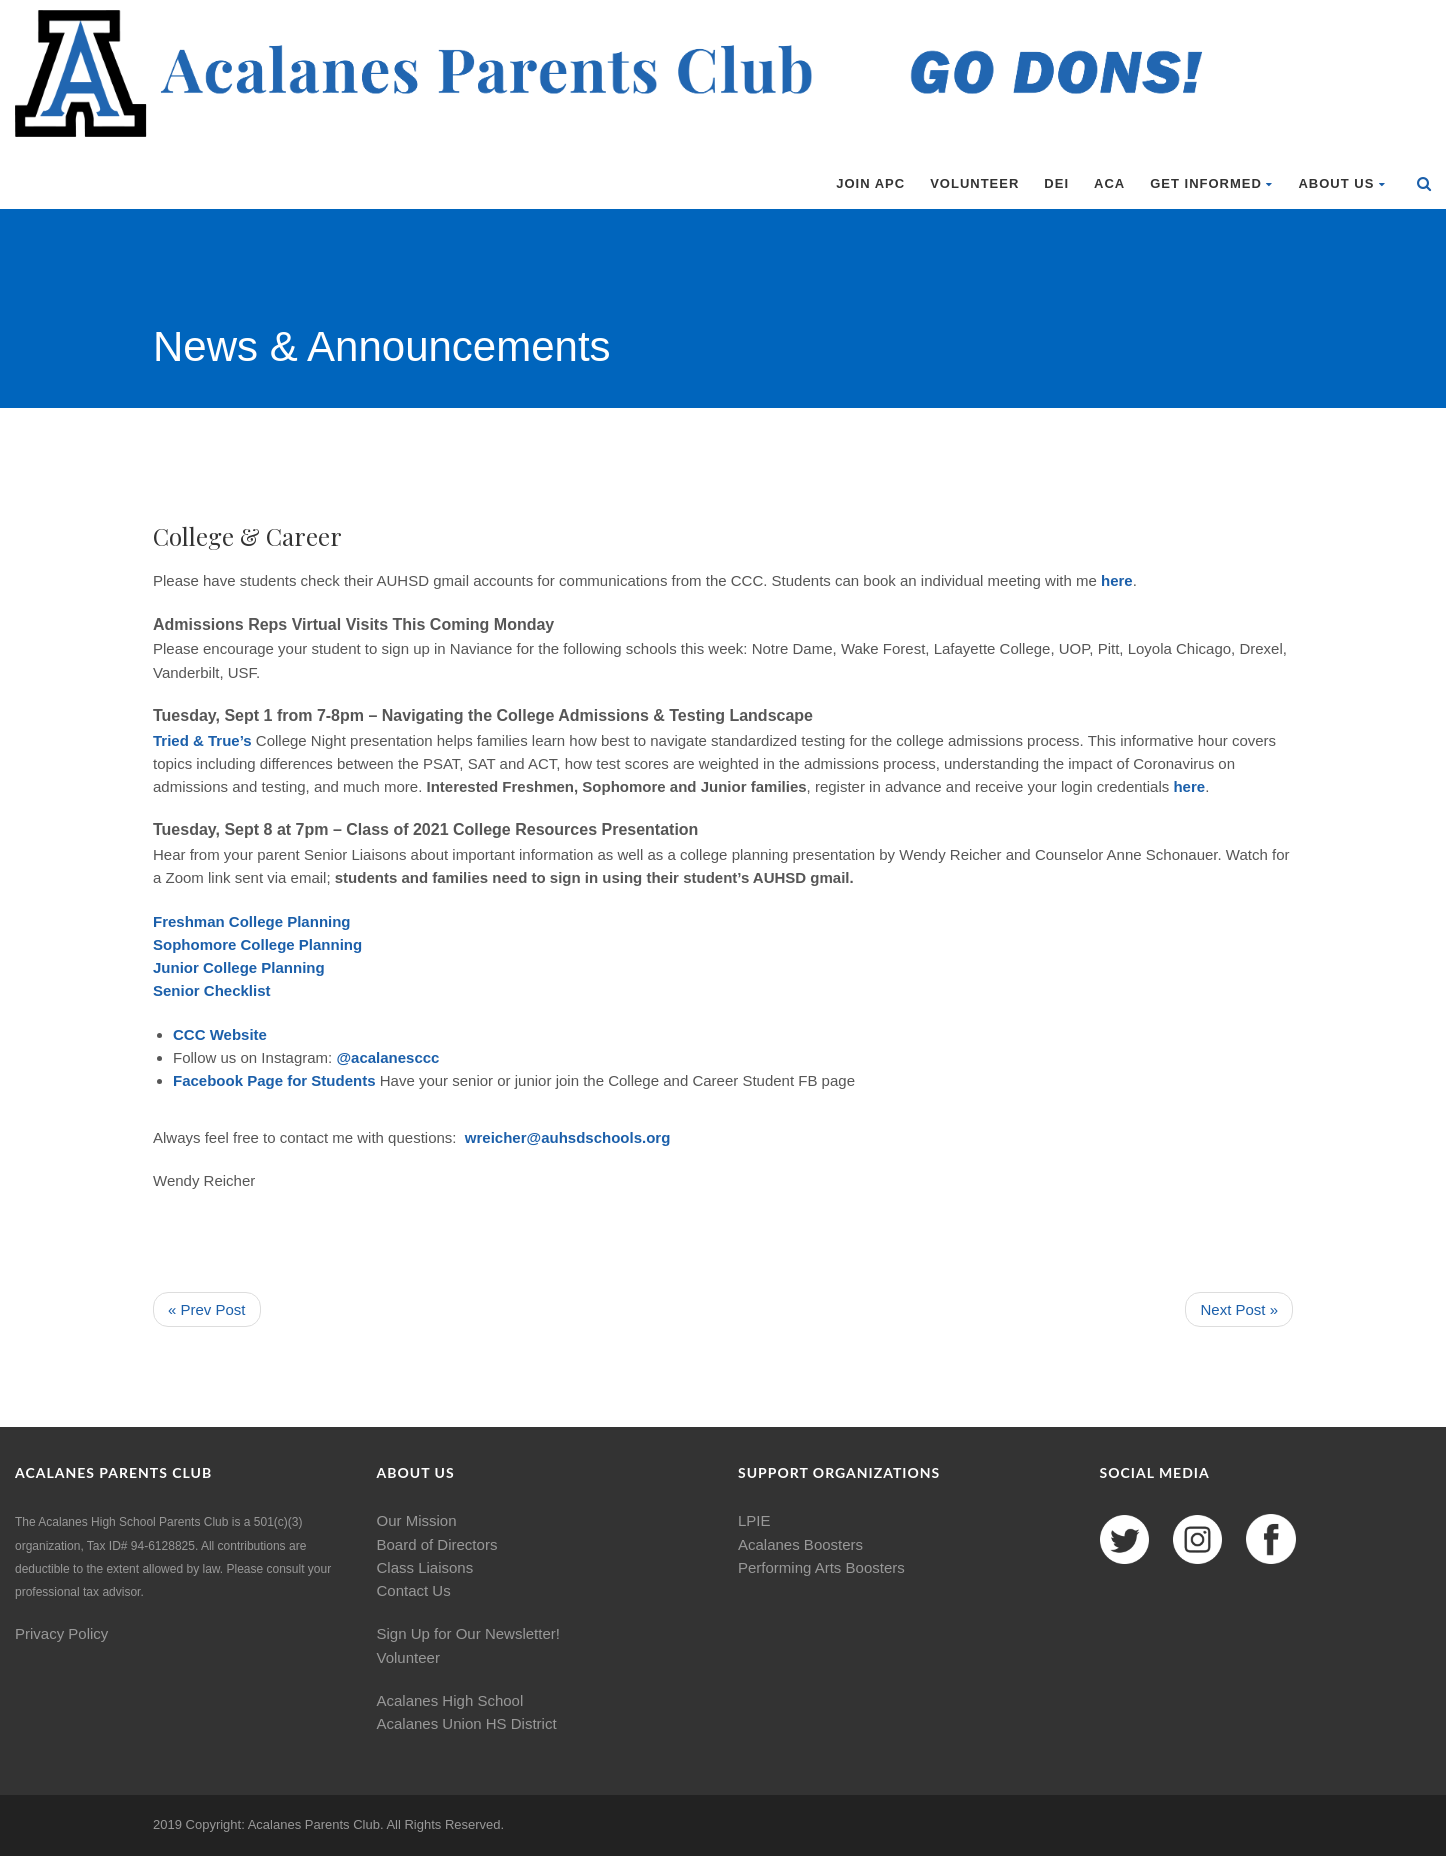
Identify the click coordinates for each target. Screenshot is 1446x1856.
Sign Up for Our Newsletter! (468, 1633)
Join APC (870, 183)
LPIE (754, 1520)
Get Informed (1211, 183)
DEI (1056, 183)
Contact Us (414, 1590)
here (1117, 580)
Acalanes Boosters (800, 1544)
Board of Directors (437, 1544)
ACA (1109, 183)
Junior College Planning (239, 967)
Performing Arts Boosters (821, 1567)
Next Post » (1239, 1309)
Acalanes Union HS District (467, 1723)
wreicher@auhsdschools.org (568, 1137)
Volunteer (974, 183)
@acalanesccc (387, 1057)
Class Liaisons (425, 1567)
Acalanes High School (450, 1700)
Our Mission (417, 1520)
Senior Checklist (212, 990)
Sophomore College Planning (257, 944)
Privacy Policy (61, 1633)
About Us (1342, 183)
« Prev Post (207, 1309)
